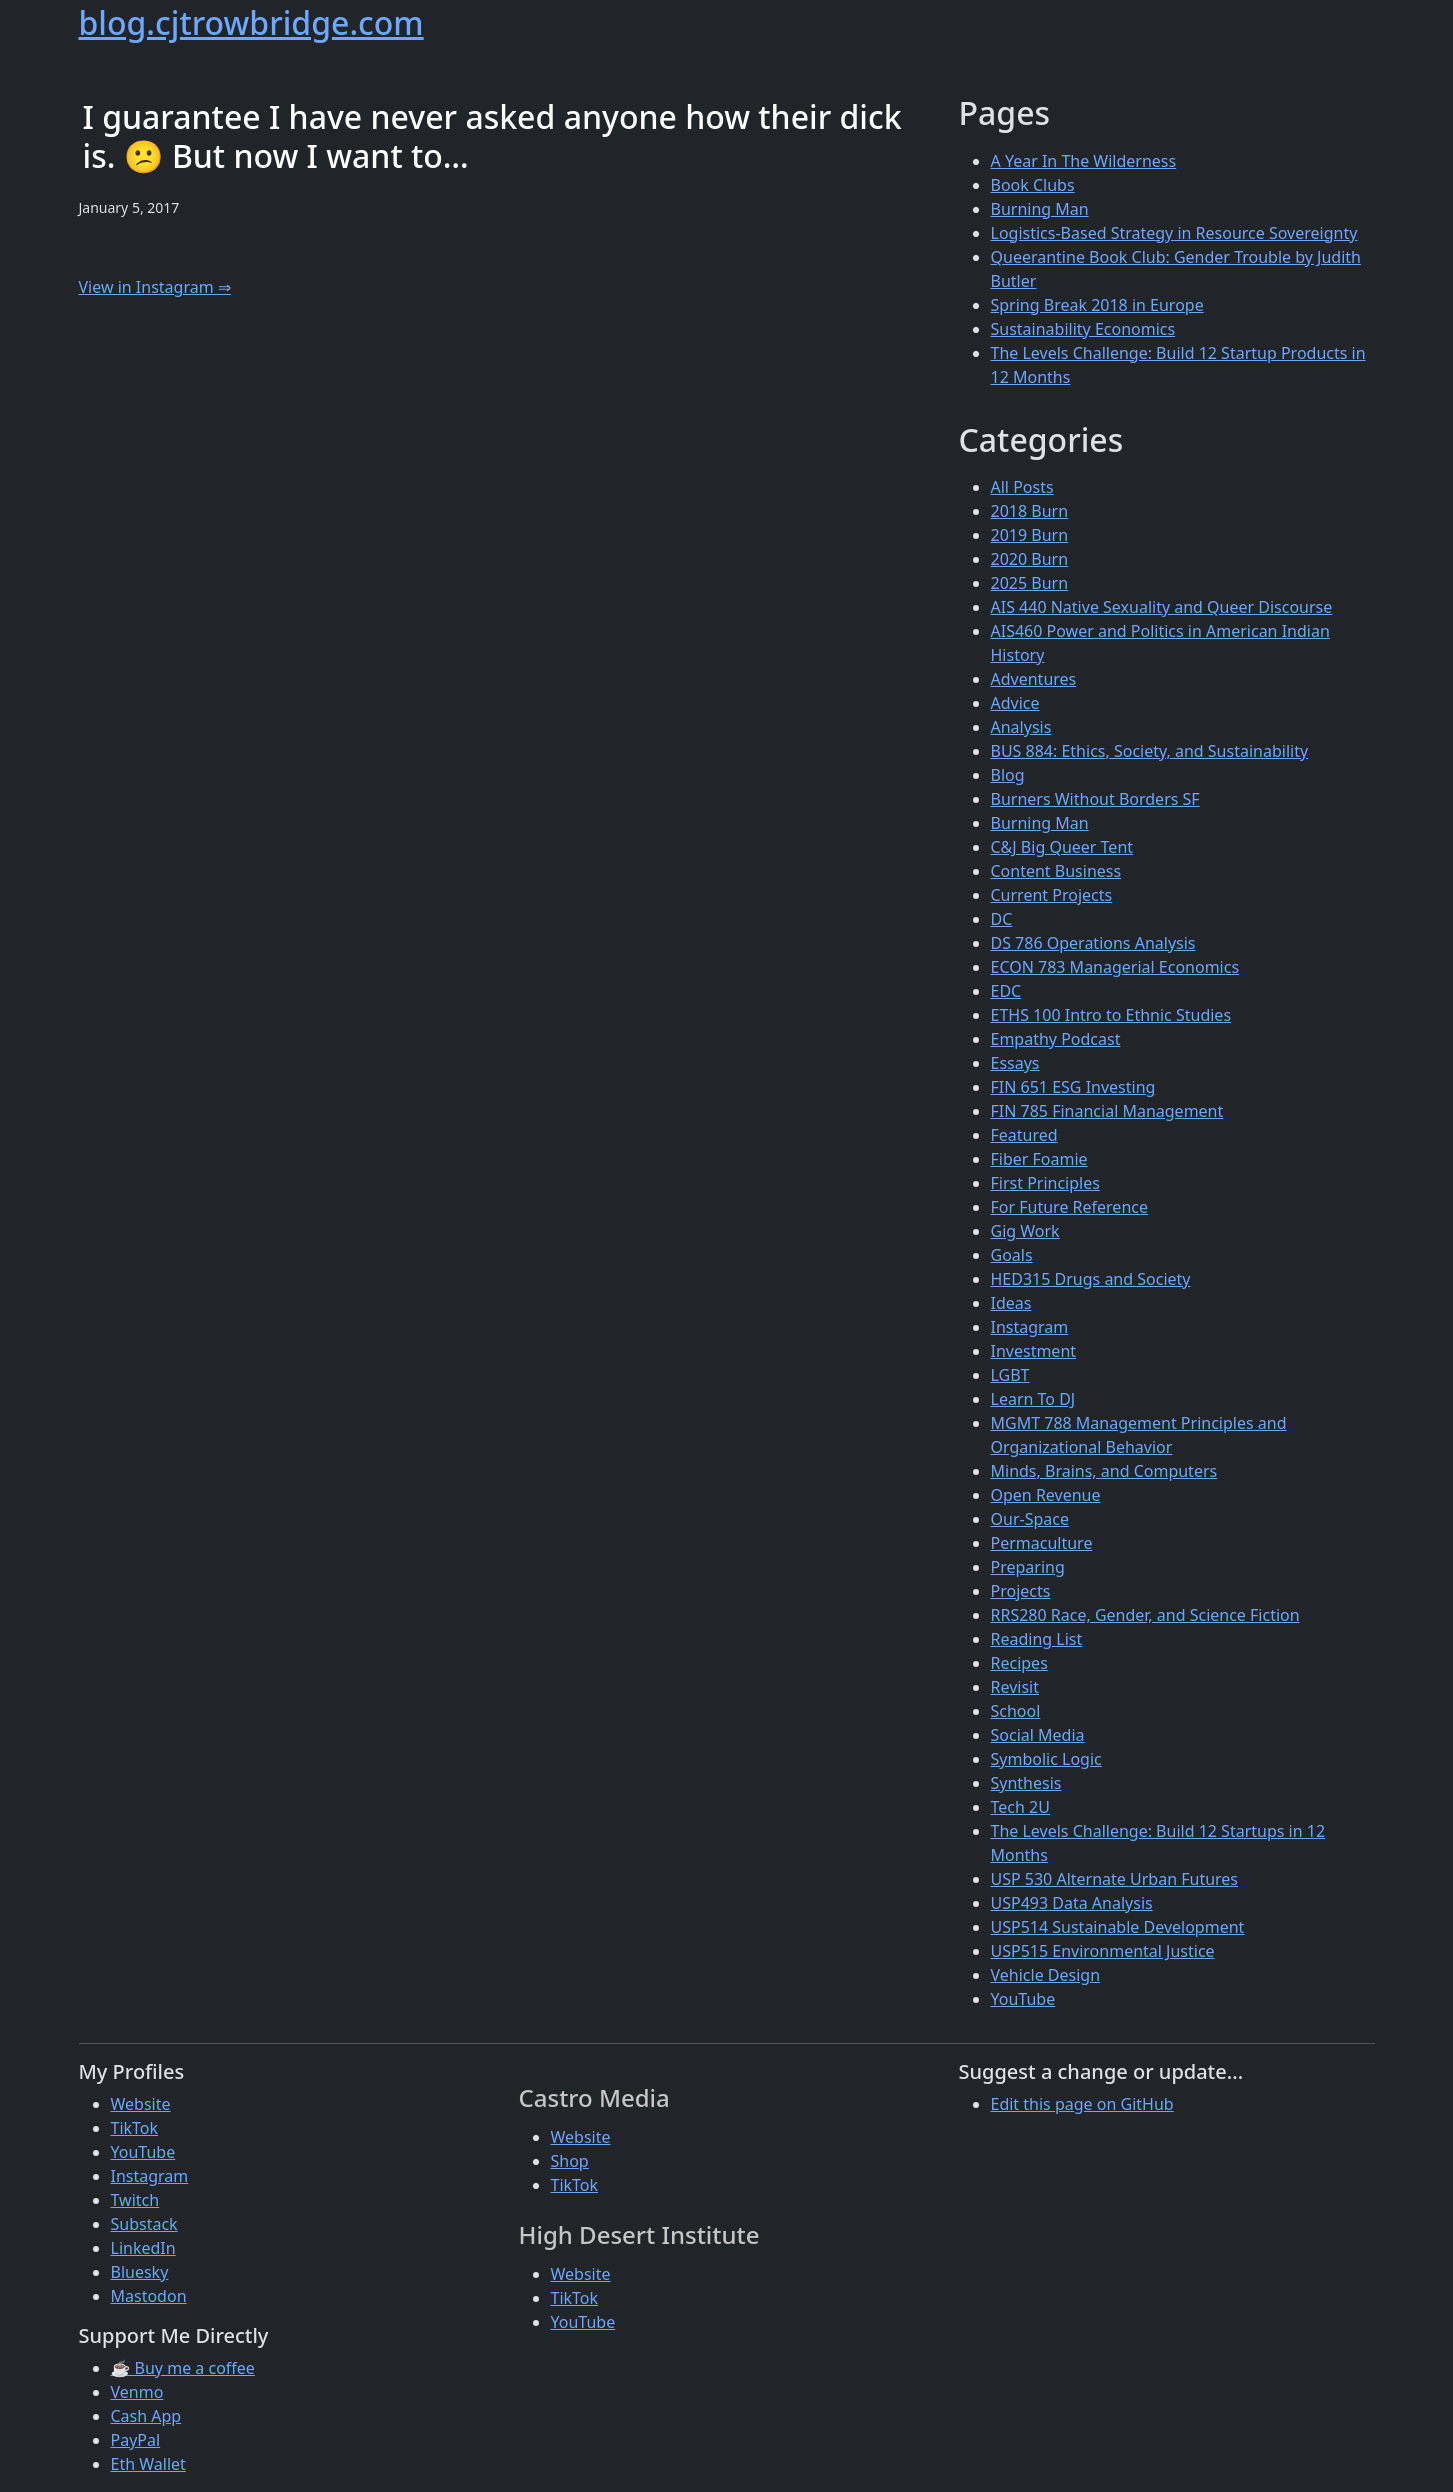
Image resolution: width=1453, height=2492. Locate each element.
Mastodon (149, 2296)
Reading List (1037, 1639)
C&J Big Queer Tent (1062, 847)
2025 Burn (1030, 583)
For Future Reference (1070, 1207)
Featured (1024, 1135)
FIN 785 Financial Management (1107, 1111)
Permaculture (1042, 1543)
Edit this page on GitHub (1082, 2104)
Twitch (135, 2200)
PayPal (136, 2440)
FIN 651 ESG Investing (1073, 1087)
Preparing (1028, 1567)
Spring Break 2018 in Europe (1097, 305)
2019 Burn (1030, 535)
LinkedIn (143, 2248)
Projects (1021, 1591)
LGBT (1010, 1375)
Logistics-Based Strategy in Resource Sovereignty (1174, 233)
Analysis (1021, 727)
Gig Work (1025, 1231)
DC (1002, 919)
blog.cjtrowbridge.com (251, 22)
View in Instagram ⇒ (155, 287)
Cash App (146, 2416)
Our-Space (1030, 1519)
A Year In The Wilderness (1084, 161)
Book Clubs (1033, 185)
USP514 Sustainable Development (1118, 1927)
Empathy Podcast (1056, 1039)
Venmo (137, 2392)
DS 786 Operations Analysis (1093, 943)
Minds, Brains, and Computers (1104, 1471)
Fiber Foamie (1039, 1159)
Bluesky (140, 2272)
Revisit (1015, 1687)
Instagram (1030, 1327)
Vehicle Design (1046, 1975)
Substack (144, 2224)
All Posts (1022, 487)
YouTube (1023, 1999)
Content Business (1056, 871)
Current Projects (1052, 895)
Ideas (1011, 1303)
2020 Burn (1030, 559)
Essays (1015, 1063)
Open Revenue (1046, 1495)
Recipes (1019, 1663)
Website (141, 2104)
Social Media (1038, 1735)
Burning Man (1040, 209)
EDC (1006, 991)
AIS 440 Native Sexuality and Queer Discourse (1162, 607)
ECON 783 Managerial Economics (1115, 967)
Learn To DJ (1033, 1399)
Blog (1008, 775)
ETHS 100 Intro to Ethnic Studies (1111, 1015)
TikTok (135, 2128)
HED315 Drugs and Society (1091, 1279)
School (1016, 1711)
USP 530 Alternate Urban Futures (1115, 1879)
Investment (1034, 1351)
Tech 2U (1020, 1807)
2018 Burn (1030, 511)
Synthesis (1026, 1783)
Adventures (1034, 679)
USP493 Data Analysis (1072, 1903)
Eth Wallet (148, 2464)
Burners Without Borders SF (1095, 799)
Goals (1012, 1255)
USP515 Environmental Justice (1103, 1951)
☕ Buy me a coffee (183, 2368)
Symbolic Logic (1046, 1759)
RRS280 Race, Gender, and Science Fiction (1145, 1615)
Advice (1015, 703)
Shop (570, 2161)
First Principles (1045, 1183)
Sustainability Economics (1083, 329)
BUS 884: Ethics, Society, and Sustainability (1150, 751)
